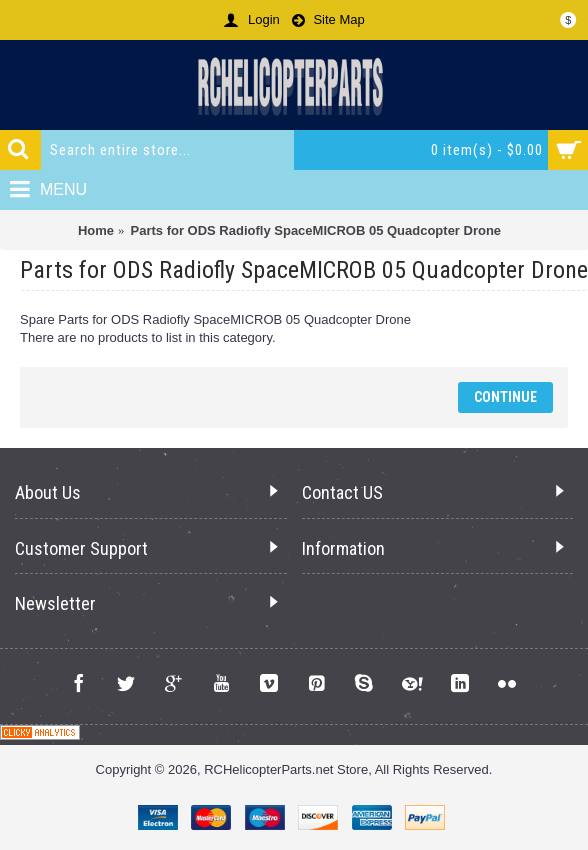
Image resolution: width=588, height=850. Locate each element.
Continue (505, 397)
